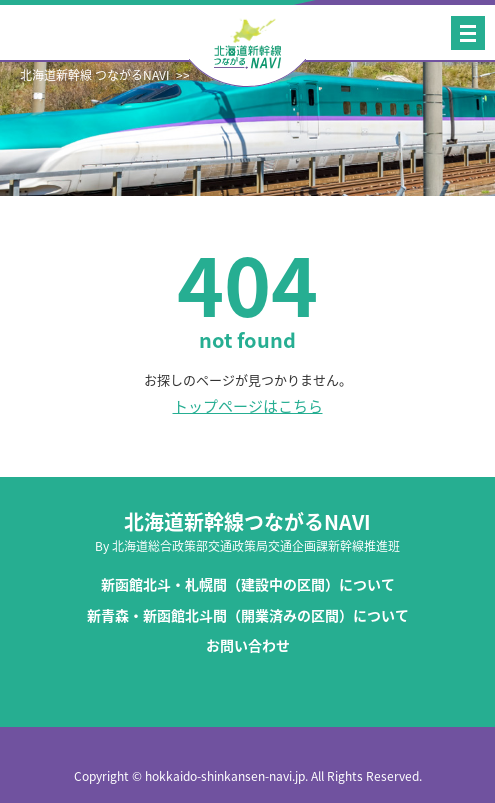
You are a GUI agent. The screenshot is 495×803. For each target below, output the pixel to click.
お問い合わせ (248, 645)
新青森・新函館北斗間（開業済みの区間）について (248, 615)
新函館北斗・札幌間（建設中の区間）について (248, 584)
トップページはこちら (248, 406)
